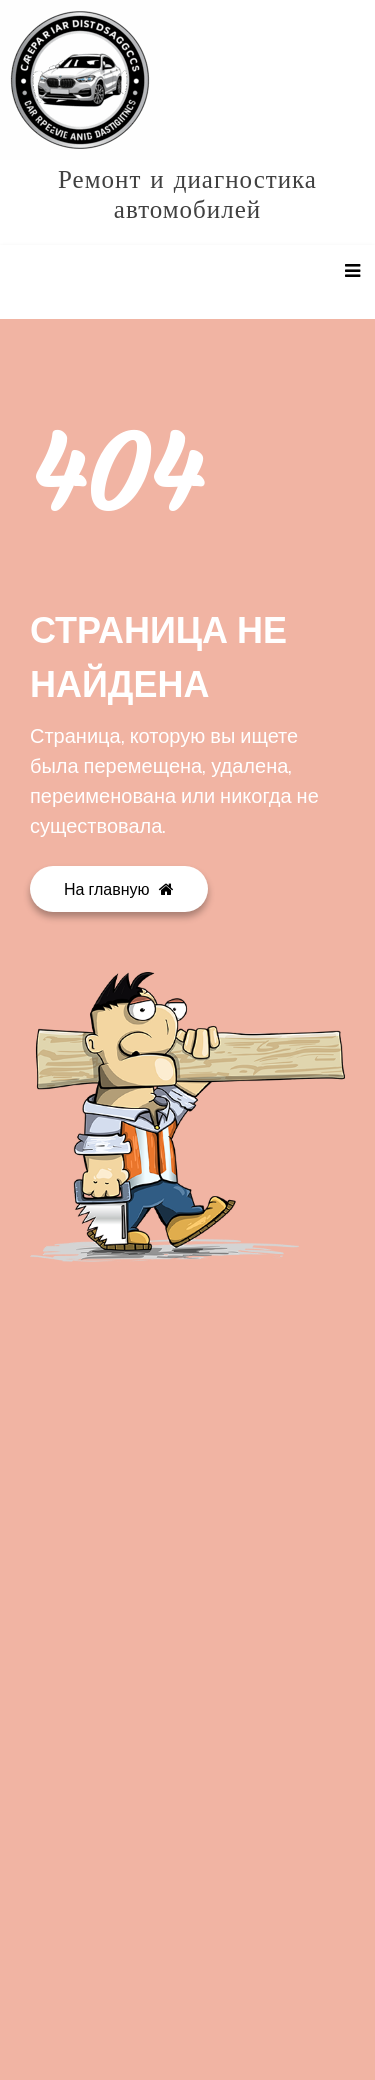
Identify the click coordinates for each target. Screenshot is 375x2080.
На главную (119, 889)
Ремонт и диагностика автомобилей (187, 195)
